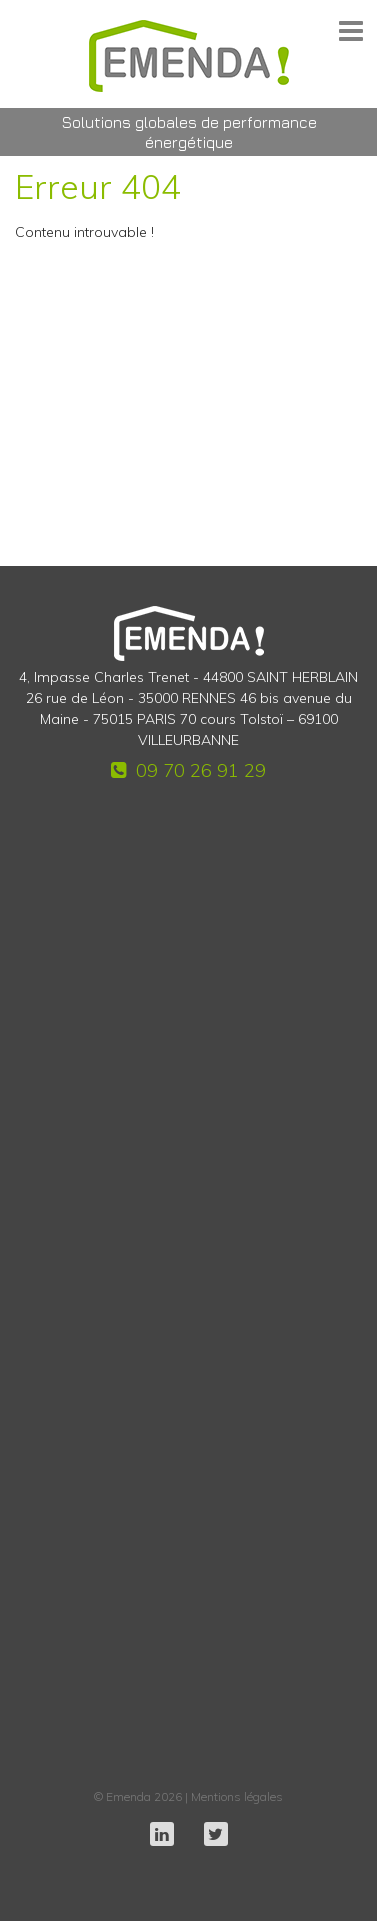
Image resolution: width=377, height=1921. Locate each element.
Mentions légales (237, 1796)
